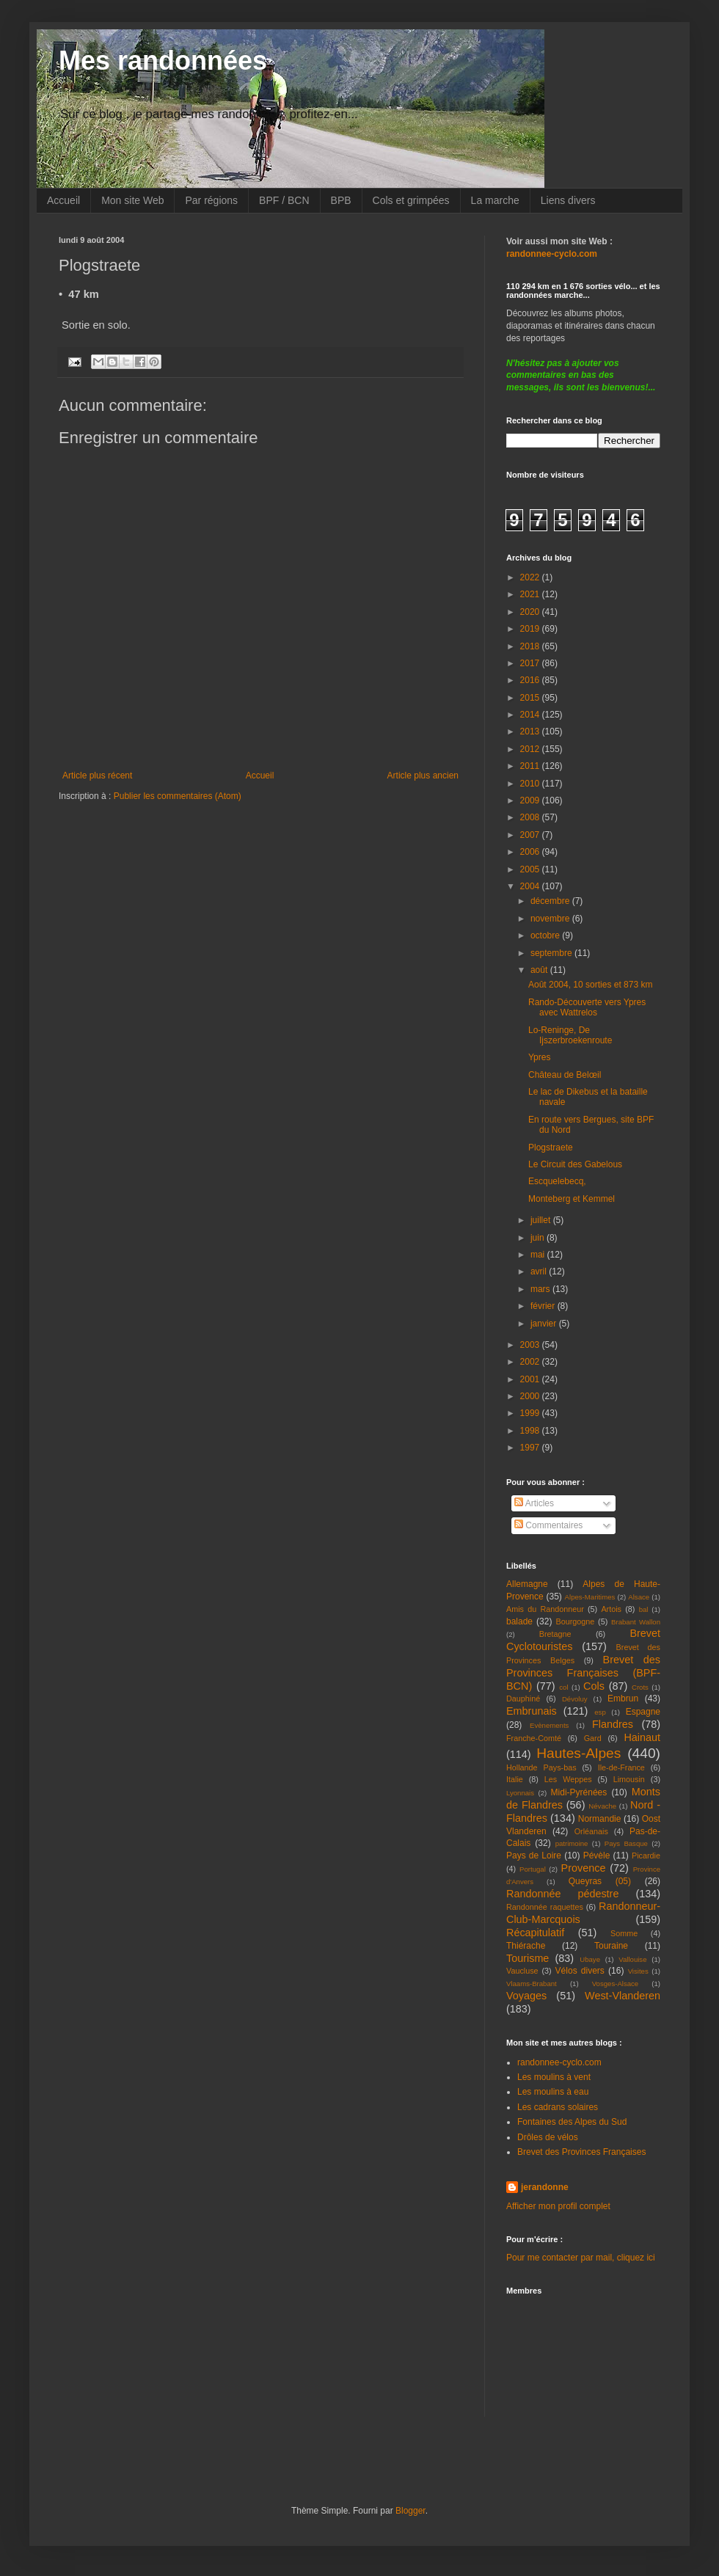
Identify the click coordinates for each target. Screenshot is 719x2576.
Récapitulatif (535, 1932)
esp (599, 1712)
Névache (602, 1806)
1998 (531, 1431)
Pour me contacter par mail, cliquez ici (580, 2257)
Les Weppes (568, 1779)
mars (541, 1289)
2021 (531, 594)
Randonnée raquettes (544, 1906)
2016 (531, 680)
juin (538, 1238)
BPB (341, 200)
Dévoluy (575, 1699)
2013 (531, 731)
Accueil (63, 200)
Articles (534, 1503)
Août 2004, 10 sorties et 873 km (590, 984)
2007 (531, 835)
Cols (594, 1686)
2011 (531, 766)
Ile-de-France (621, 1767)
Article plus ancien (423, 775)
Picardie (646, 1855)
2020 (531, 612)
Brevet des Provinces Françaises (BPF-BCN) (583, 1673)
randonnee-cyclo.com (559, 2062)
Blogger (410, 2511)
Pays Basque (626, 1843)
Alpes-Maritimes (590, 1597)
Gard (593, 1738)
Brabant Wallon (635, 1622)
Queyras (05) (600, 1881)
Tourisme (527, 1958)
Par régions (211, 200)
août (540, 970)
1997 (531, 1447)
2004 (531, 886)
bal (644, 1609)
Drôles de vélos (547, 2137)
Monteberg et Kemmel (571, 1199)
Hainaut (642, 1737)
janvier (544, 1323)
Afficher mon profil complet (558, 2206)
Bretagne (555, 1634)
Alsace (638, 1597)
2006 (531, 852)
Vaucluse (522, 1970)
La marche (495, 200)
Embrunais (531, 1711)
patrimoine (571, 1843)
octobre (546, 935)
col (563, 1687)
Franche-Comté (533, 1738)
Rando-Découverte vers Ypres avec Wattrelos (587, 1007)
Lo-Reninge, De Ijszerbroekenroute (570, 1035)
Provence (583, 1868)
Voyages (526, 1996)
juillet (541, 1220)
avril (539, 1271)
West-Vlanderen (622, 1996)
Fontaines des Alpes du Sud (572, 2122)
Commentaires (548, 1525)
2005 (531, 869)
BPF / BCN (284, 200)
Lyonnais (520, 1793)
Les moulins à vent (554, 2077)
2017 (531, 663)
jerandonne (545, 2187)
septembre (552, 953)
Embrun (622, 1698)
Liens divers (568, 200)
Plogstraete (550, 1147)
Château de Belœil (564, 1075)
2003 (531, 1345)
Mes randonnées (163, 60)
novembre (551, 918)
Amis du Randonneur (545, 1609)
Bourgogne (575, 1621)
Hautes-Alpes (578, 1753)
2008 (531, 817)
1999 (531, 1413)
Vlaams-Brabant (531, 1984)
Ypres (539, 1057)
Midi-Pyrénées (579, 1792)
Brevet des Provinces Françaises (581, 2152)
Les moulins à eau (552, 2092)
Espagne (643, 1712)
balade (519, 1621)
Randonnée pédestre (562, 1894)
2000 (531, 1396)
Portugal (532, 1869)
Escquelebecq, (557, 1181)
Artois (611, 1609)
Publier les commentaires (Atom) (177, 796)
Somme (624, 1933)
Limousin (629, 1779)
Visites (638, 1971)
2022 (531, 577)
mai (538, 1254)
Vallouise (632, 1959)
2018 (531, 646)
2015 (531, 698)
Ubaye (590, 1959)
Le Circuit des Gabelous (575, 1164)
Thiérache (525, 1946)
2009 (531, 800)
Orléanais (591, 1831)
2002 (531, 1362)
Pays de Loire (533, 1855)
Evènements (549, 1725)
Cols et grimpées (411, 200)
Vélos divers (580, 1971)
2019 (531, 629)
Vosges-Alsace (615, 1984)
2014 (531, 714)
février (544, 1306)
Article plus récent (97, 775)
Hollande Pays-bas (541, 1767)
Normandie (599, 1819)
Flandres (612, 1724)
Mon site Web (132, 200)
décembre (551, 901)
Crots (640, 1687)
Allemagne (527, 1584)
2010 (531, 783)
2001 (531, 1379)
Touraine (611, 1946)
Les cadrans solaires (557, 2107)
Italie (514, 1779)
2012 (531, 749)
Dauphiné (523, 1698)
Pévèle (596, 1855)
